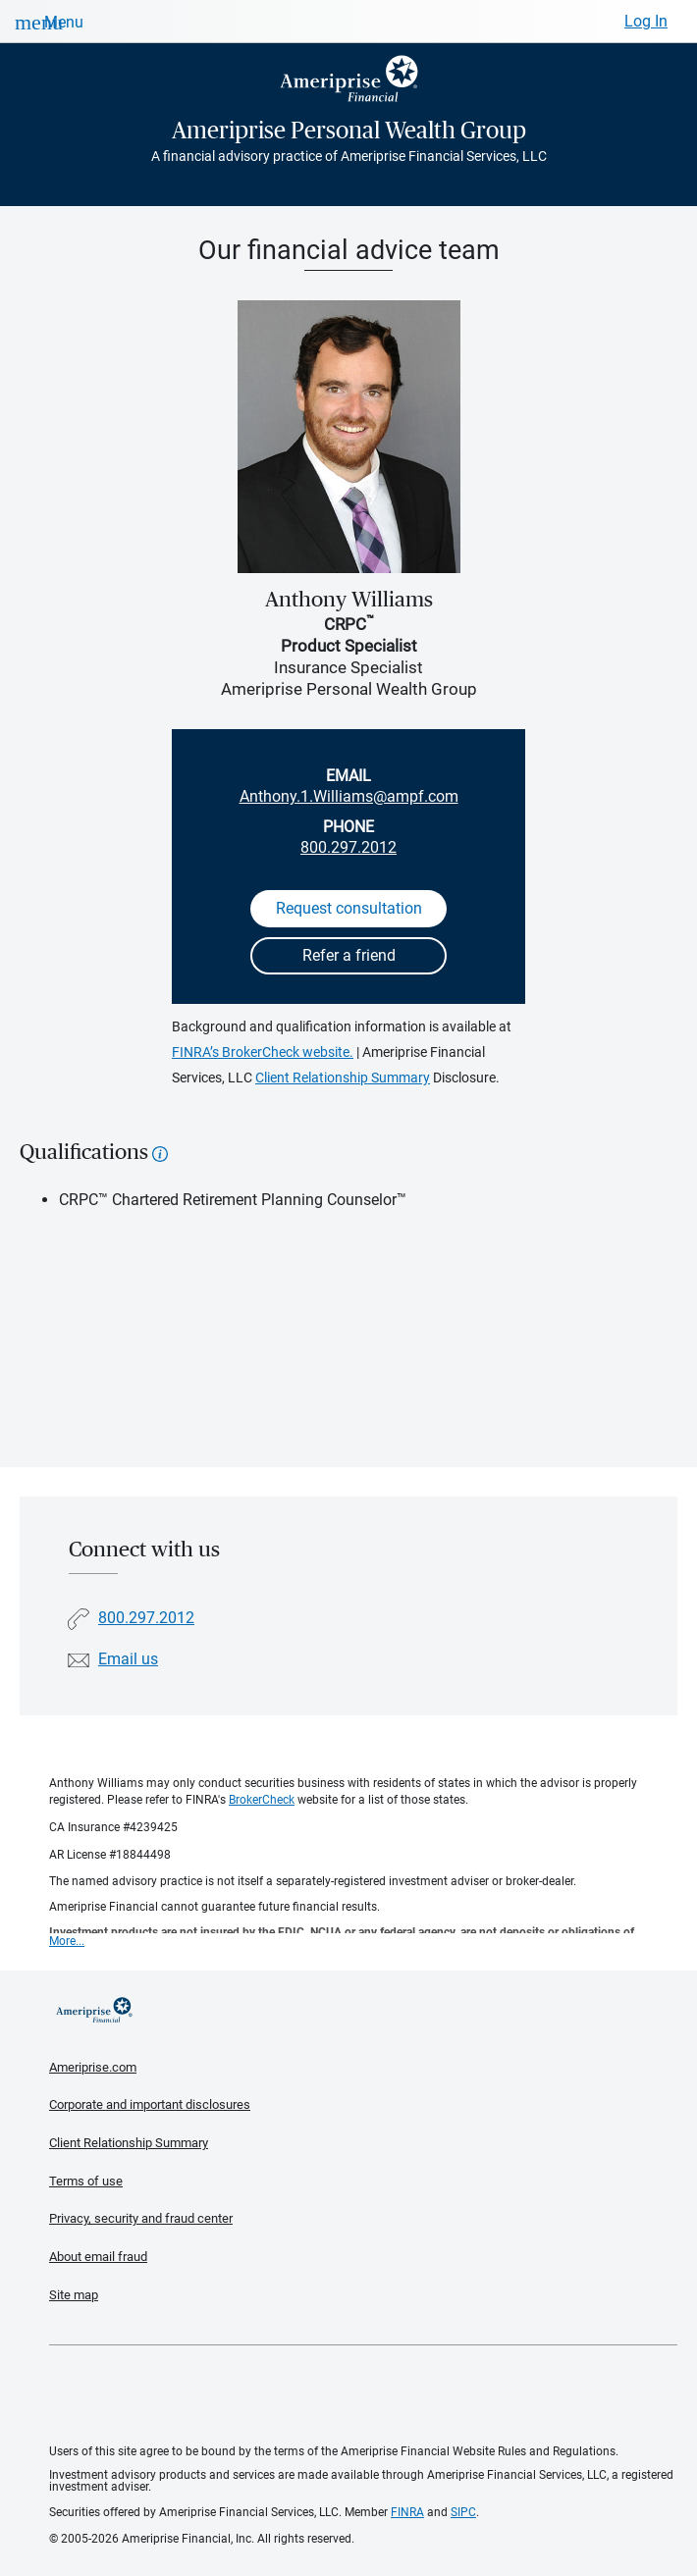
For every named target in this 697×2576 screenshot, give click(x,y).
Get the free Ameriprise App (363, 2395)
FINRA (407, 2512)
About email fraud (98, 2256)
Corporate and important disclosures (149, 2104)
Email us (128, 1659)
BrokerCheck (262, 1800)
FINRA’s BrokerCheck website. (262, 1052)
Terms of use (86, 2181)
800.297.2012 (348, 847)
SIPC (463, 2512)
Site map (73, 2294)
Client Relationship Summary (342, 1077)
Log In (646, 21)
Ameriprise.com (92, 2067)
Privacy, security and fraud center (141, 2218)
